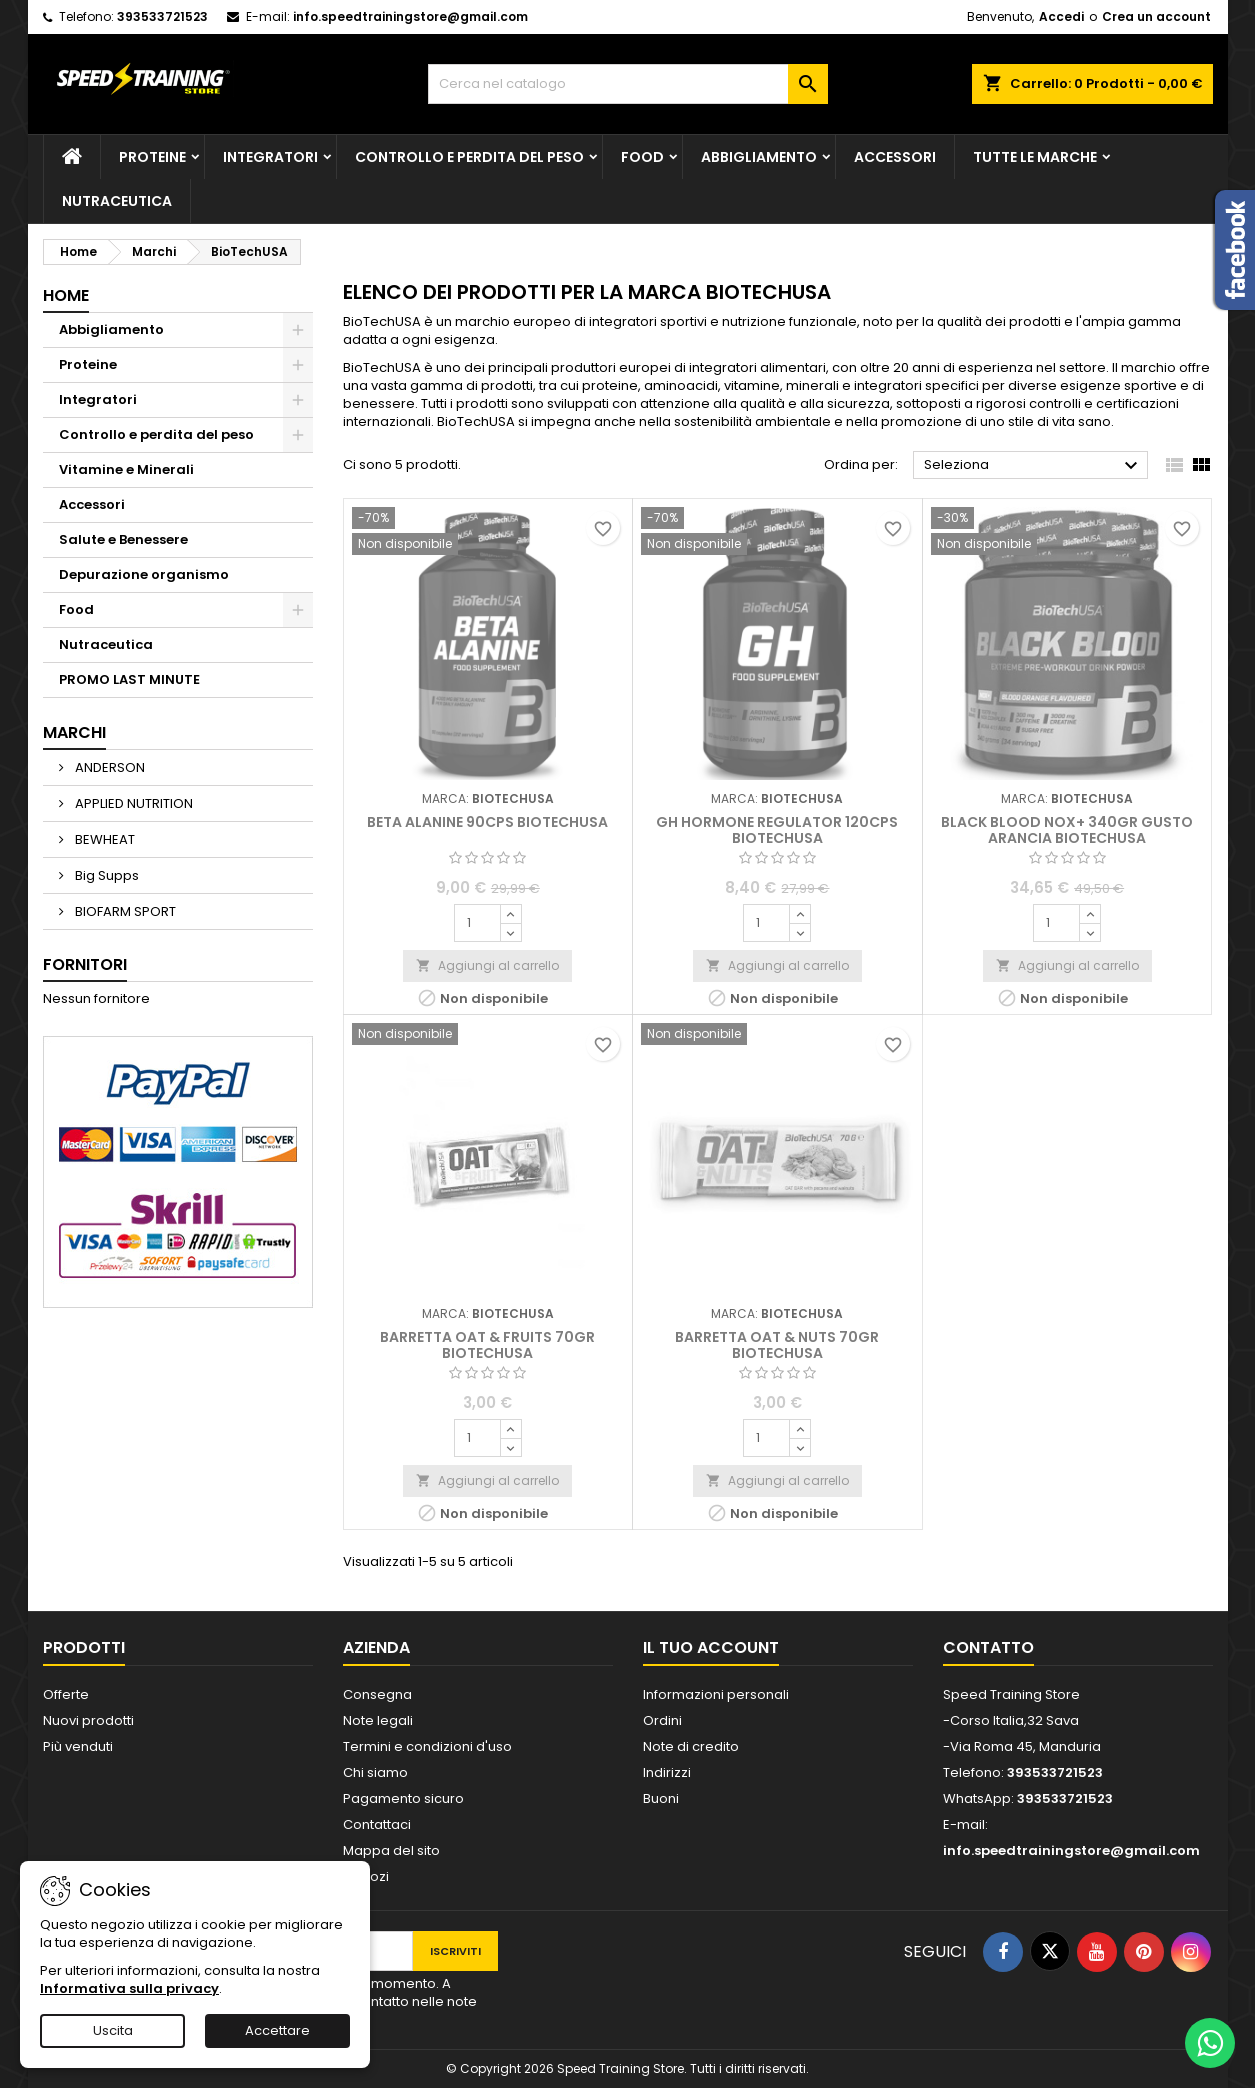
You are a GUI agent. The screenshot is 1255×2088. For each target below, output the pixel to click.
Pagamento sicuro (403, 1798)
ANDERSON (108, 767)
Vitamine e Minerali (126, 469)
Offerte (66, 1694)
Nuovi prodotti (88, 1720)
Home (66, 295)
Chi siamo (375, 1772)
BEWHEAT (103, 839)
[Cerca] (628, 84)
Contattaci (377, 1824)
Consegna (377, 1694)
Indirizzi (667, 1772)
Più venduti (78, 1746)
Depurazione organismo (144, 574)
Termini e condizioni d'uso (427, 1746)
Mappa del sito (391, 1850)
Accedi (1061, 16)
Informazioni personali (716, 1694)
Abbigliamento (759, 157)
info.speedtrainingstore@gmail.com (410, 16)
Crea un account (1156, 16)
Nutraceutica (117, 201)
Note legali (378, 1720)
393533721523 (162, 16)
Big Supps (105, 875)
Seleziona (1033, 466)
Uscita (113, 2030)
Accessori (895, 157)
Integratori (270, 157)
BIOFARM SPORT (124, 911)
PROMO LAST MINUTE (129, 679)
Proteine (152, 157)
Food (642, 157)
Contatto (988, 1647)
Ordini (662, 1720)
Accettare (277, 2030)
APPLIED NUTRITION (132, 803)
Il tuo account (711, 1647)
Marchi (74, 732)
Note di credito (691, 1746)
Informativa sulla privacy (129, 1988)
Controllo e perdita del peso (469, 157)
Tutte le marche (1035, 157)
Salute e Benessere (123, 539)
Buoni (661, 1798)
